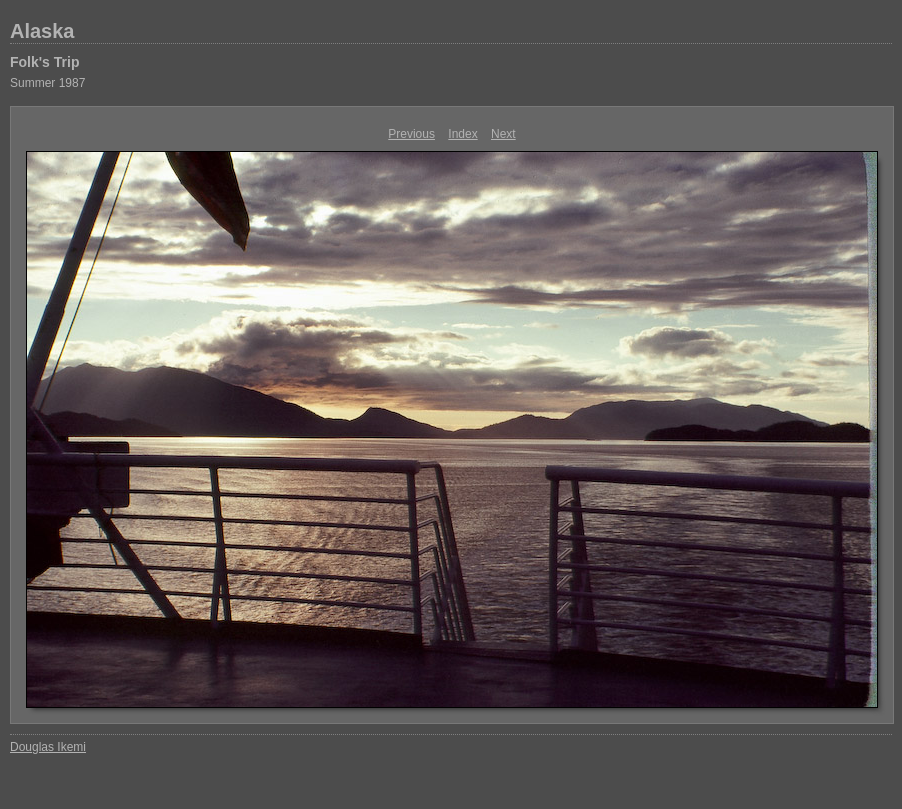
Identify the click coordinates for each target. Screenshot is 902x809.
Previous (411, 134)
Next (503, 134)
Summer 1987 (47, 83)
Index (462, 134)
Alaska (42, 31)
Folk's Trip (44, 62)
